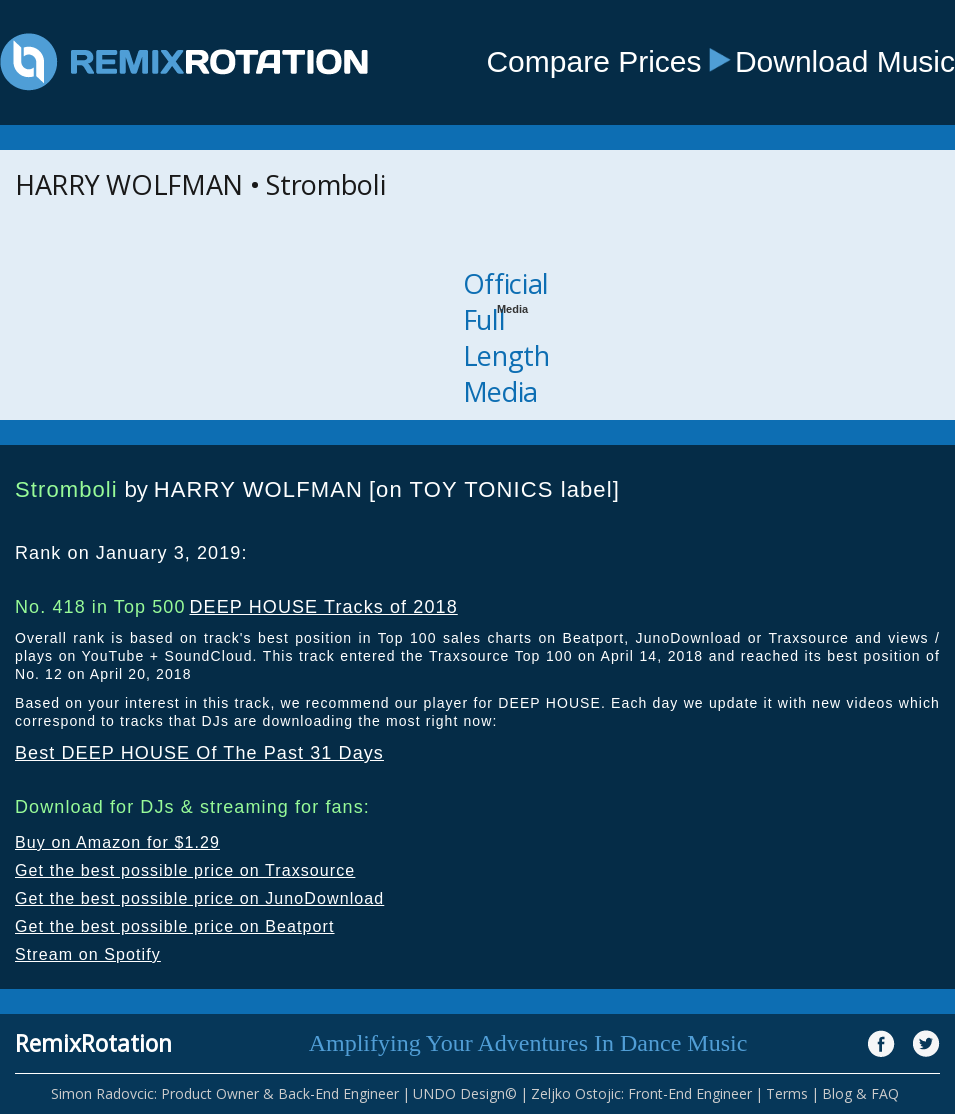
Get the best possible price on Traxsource (185, 870)
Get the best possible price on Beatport (175, 926)
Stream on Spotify (88, 954)
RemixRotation (93, 1043)
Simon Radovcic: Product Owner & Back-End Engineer (225, 1093)
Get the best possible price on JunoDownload (199, 898)
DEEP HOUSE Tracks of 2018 (323, 607)
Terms (787, 1093)
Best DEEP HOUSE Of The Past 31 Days (199, 753)
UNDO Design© (465, 1093)
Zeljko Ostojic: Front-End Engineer (641, 1093)
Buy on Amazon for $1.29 (117, 842)
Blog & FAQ (860, 1093)
